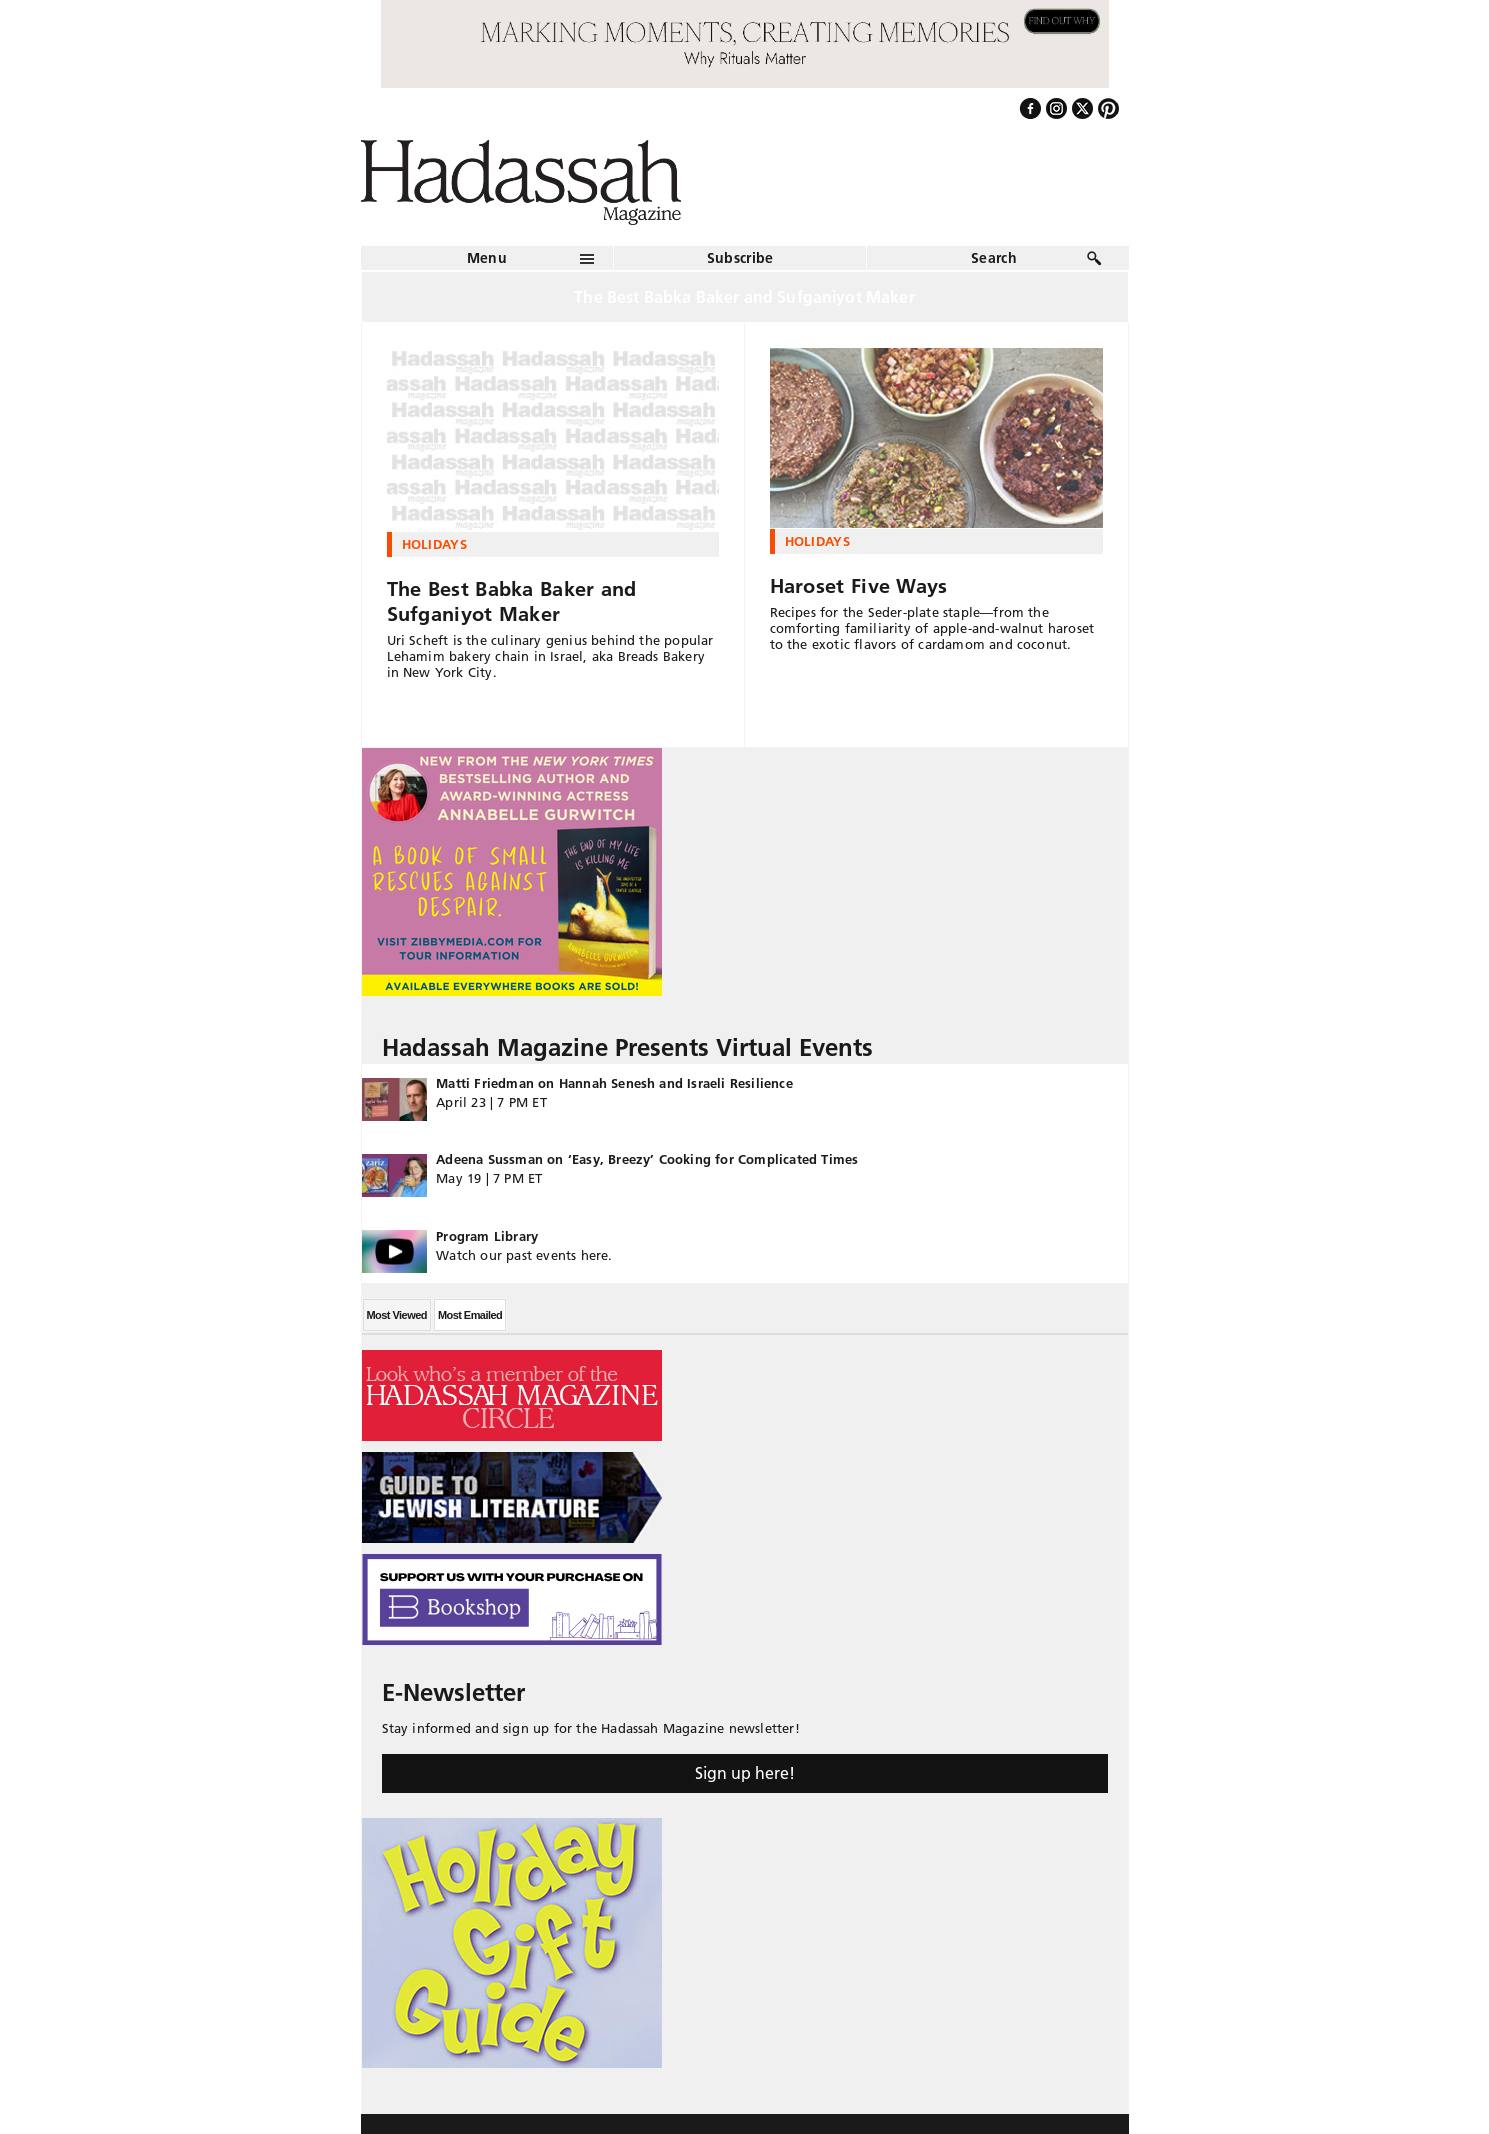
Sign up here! (745, 1773)
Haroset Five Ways (859, 586)
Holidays (435, 544)
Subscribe (740, 258)
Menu (487, 258)
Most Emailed (470, 1315)
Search (994, 258)
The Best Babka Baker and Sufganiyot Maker (512, 601)
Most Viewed (397, 1315)
